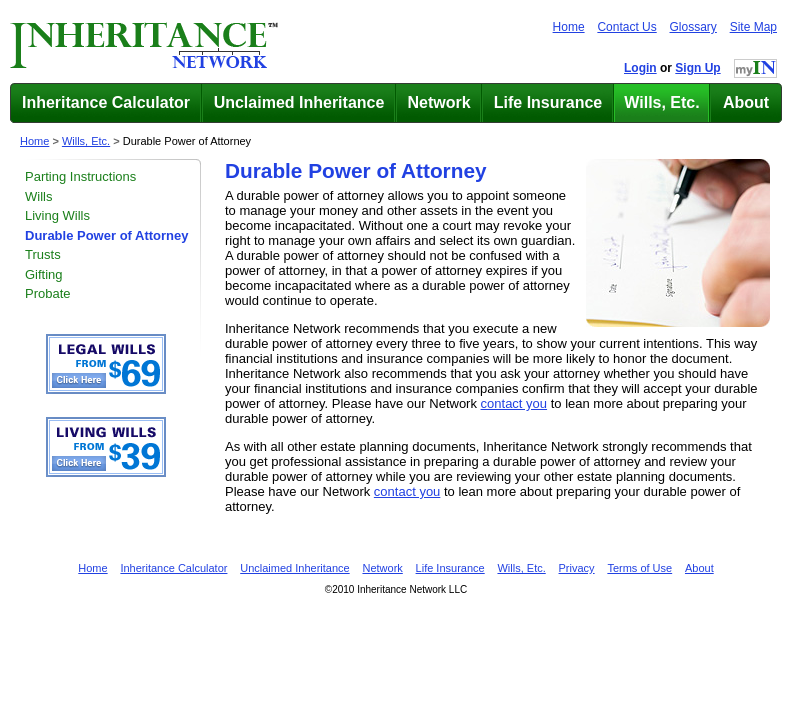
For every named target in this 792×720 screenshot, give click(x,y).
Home (569, 27)
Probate (48, 293)
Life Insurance (548, 102)
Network (438, 102)
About (746, 102)
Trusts (43, 254)
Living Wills (57, 215)
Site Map (753, 27)
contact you (514, 403)
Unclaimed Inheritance (299, 102)
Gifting (44, 274)
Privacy (577, 568)
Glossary (693, 27)
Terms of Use (639, 568)
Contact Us (626, 27)
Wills (38, 196)
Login (640, 68)
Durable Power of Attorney (187, 141)
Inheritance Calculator (106, 102)
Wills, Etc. (661, 102)
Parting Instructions (80, 176)
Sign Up (697, 68)
